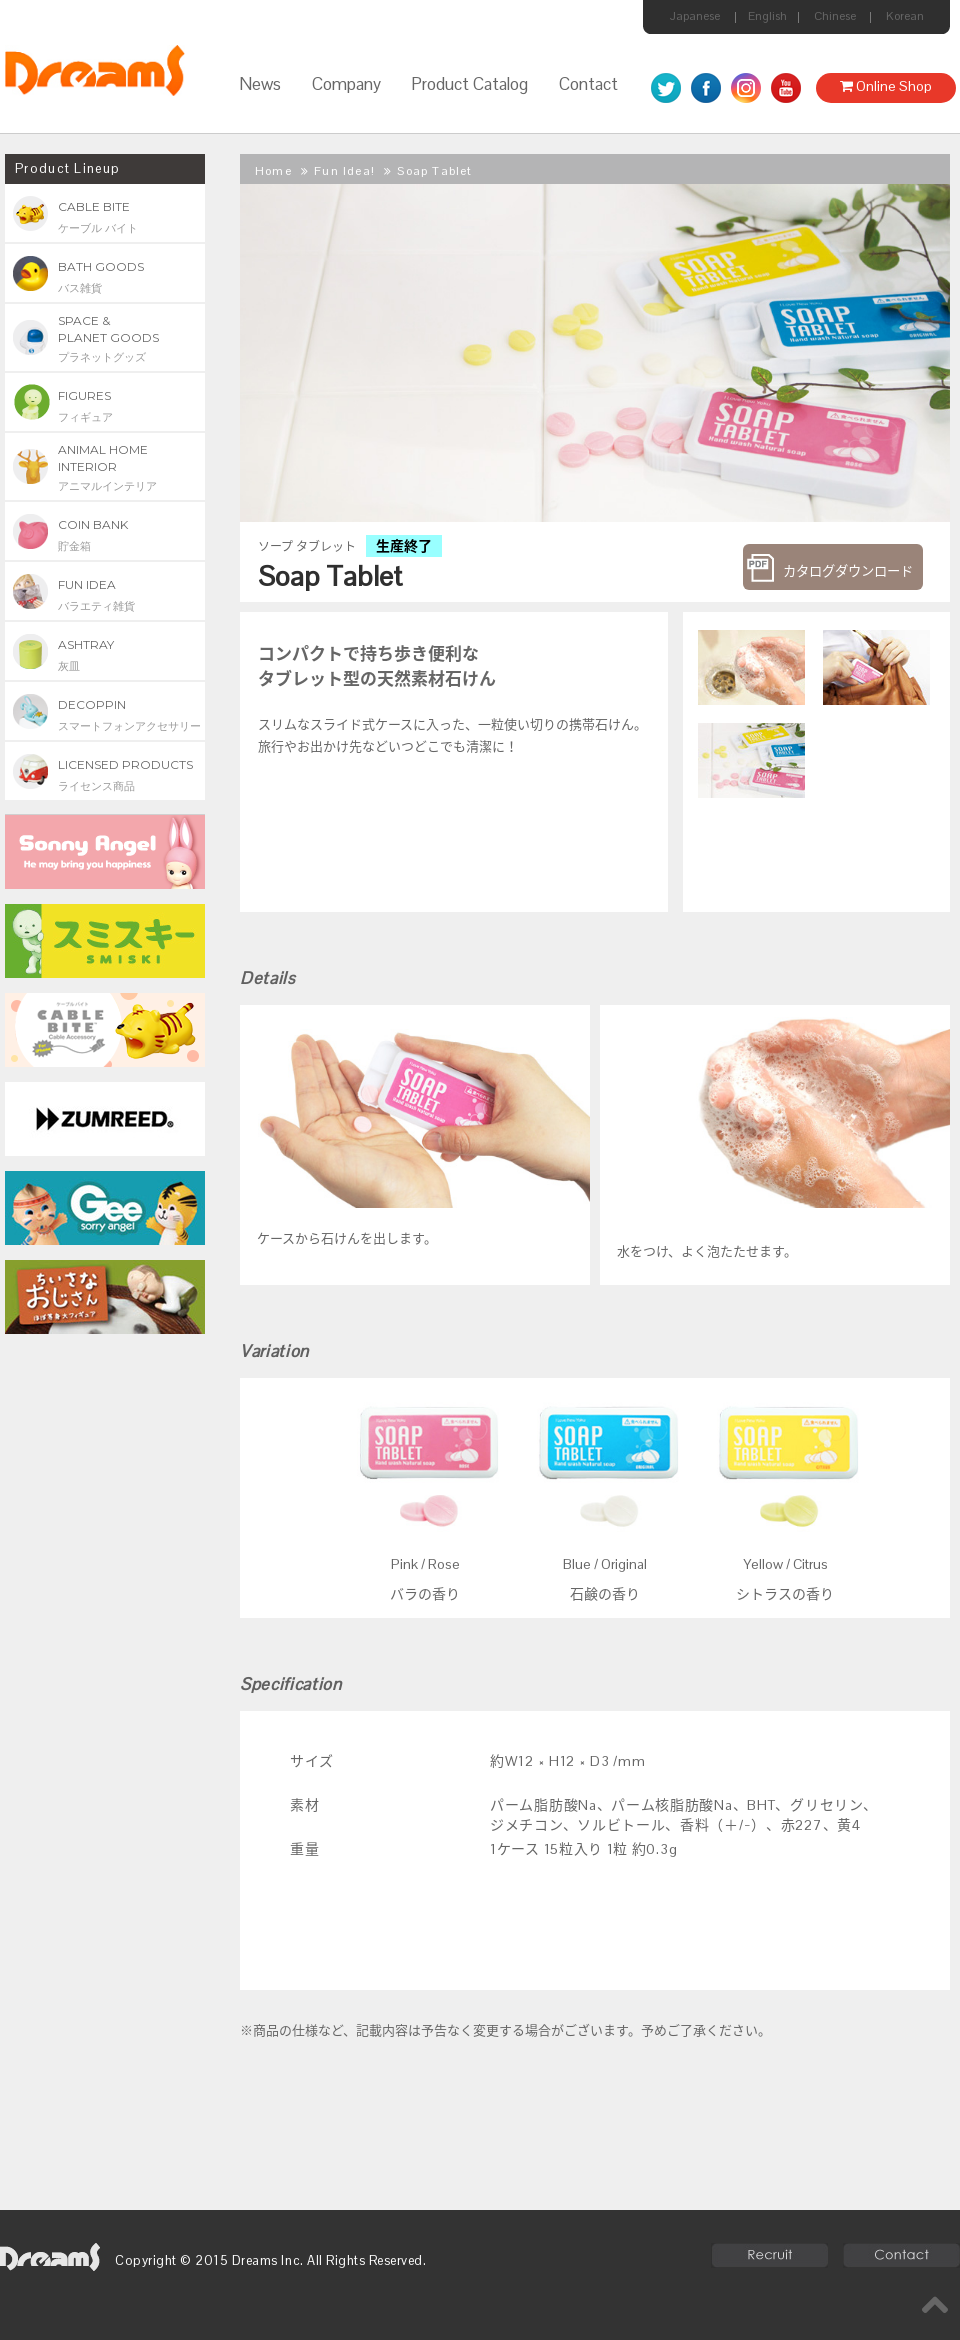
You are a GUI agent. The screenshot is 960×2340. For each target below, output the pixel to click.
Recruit (769, 2255)
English (767, 16)
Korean (905, 16)
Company (346, 84)
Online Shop (886, 86)
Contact (588, 84)
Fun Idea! (344, 171)
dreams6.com (50, 2257)
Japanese (695, 16)
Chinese (835, 16)
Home (273, 171)
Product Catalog (469, 84)
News (260, 84)
